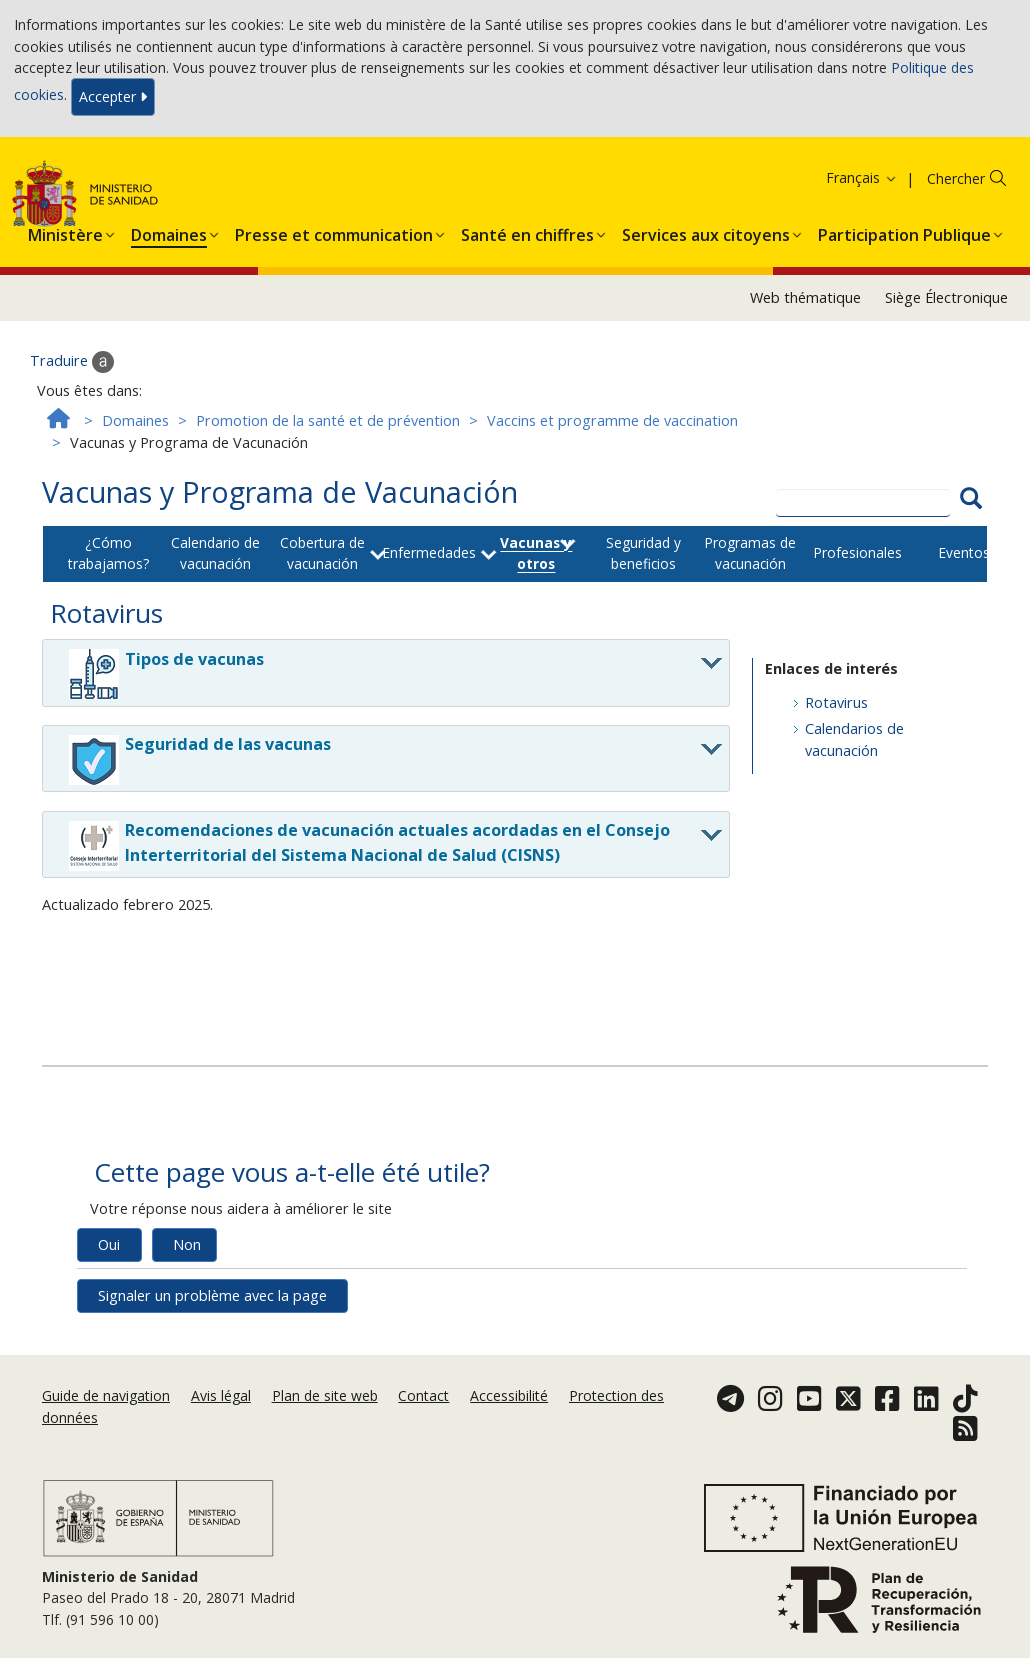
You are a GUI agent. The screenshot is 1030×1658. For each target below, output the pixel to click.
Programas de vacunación (750, 553)
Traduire (72, 362)
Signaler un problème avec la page (212, 1295)
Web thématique (805, 297)
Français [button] (862, 177)
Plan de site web (325, 1395)
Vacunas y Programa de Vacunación (280, 491)
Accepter (113, 96)
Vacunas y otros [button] (536, 553)
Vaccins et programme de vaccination (612, 420)
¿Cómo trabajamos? (108, 553)
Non (187, 1244)
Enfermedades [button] (429, 552)
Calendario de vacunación (215, 553)
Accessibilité (509, 1395)
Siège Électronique (946, 297)
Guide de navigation (106, 1395)
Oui (109, 1244)
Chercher (956, 178)
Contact (423, 1395)
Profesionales (857, 552)
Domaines (135, 420)
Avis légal (221, 1395)
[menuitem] (65, 231)
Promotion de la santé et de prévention (328, 420)
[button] (65, 231)
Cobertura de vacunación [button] (322, 553)
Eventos (964, 552)
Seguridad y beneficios (643, 553)
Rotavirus (836, 702)
